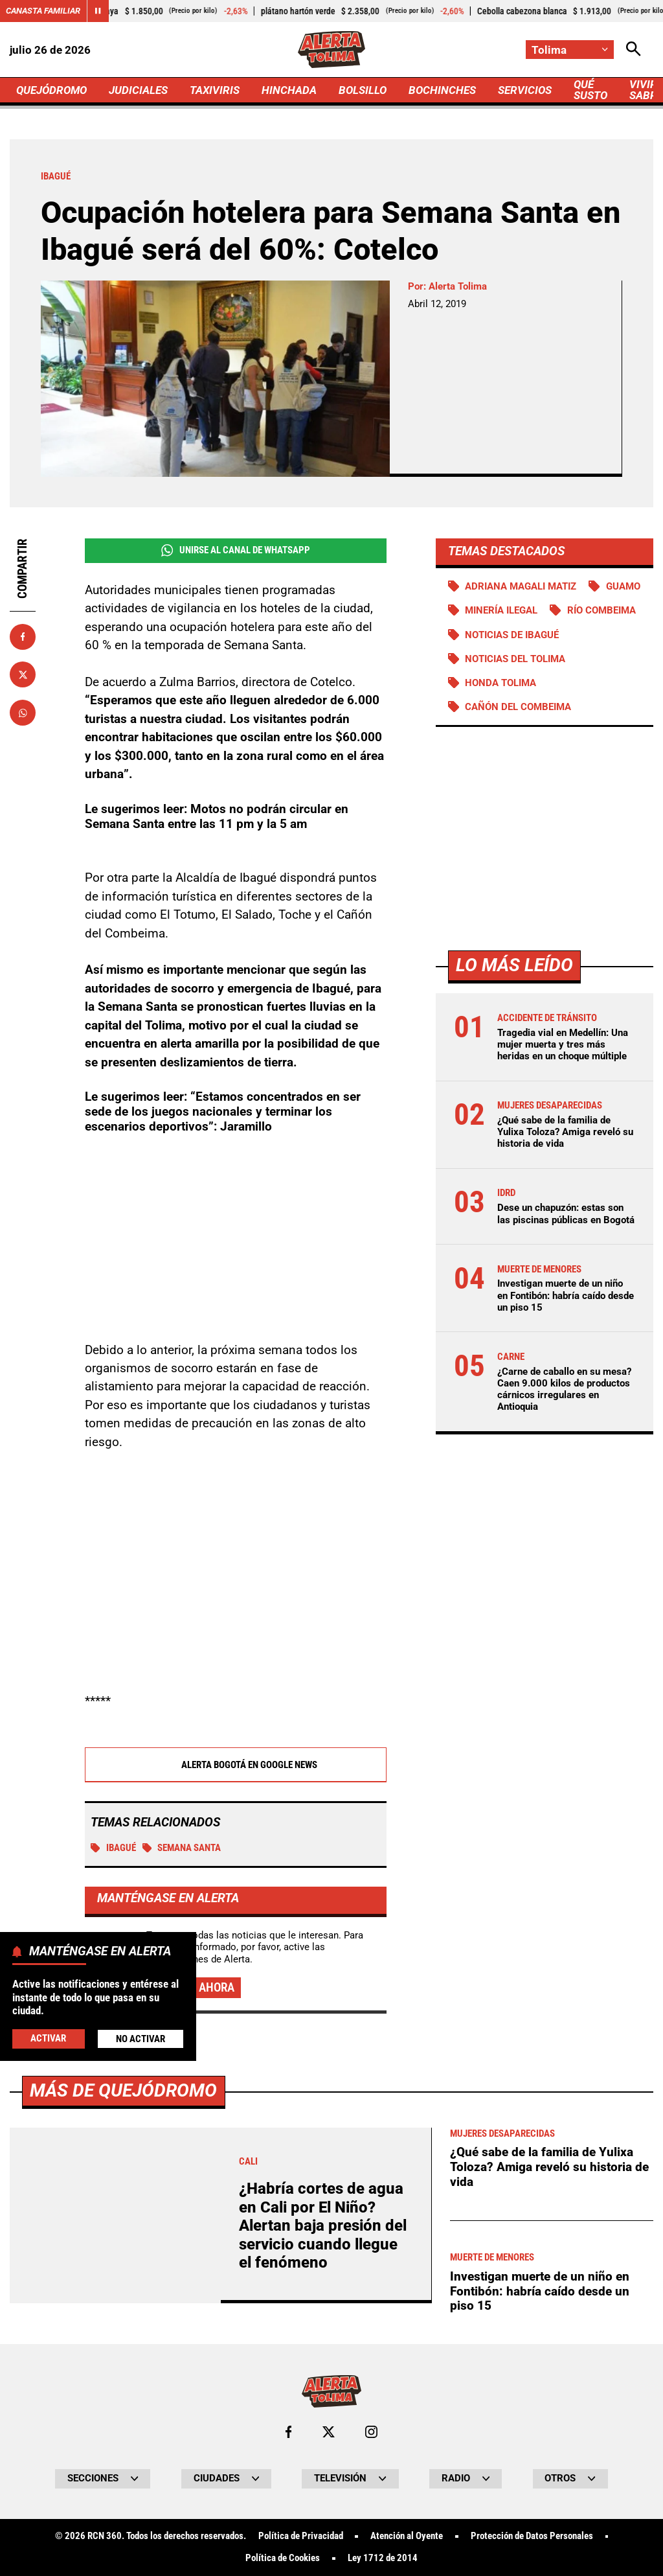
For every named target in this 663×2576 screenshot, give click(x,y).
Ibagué (113, 1848)
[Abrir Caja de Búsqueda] (633, 49)
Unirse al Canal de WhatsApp (235, 550)
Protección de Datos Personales (532, 2536)
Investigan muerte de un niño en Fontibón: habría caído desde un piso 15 (565, 1295)
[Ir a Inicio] (332, 49)
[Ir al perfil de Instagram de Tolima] (371, 2432)
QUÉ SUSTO (590, 90)
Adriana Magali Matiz (520, 586)
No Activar (140, 2039)
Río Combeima (601, 610)
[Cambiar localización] (570, 49)
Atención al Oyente (406, 2536)
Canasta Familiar (43, 11)
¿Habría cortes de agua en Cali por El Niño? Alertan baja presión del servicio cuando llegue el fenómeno (323, 2225)
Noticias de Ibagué (512, 635)
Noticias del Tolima (515, 659)
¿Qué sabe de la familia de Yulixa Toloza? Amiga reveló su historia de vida (565, 1131)
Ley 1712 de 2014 (383, 2558)
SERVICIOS (525, 90)
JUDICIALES (138, 90)
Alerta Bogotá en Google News (235, 1764)
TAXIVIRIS (215, 90)
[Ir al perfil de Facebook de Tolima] (288, 2432)
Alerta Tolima (458, 286)
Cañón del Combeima (518, 707)
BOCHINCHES (442, 90)
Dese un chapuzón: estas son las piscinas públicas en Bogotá (566, 1213)
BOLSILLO (363, 90)
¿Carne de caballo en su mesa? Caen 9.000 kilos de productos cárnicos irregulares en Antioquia (564, 1389)
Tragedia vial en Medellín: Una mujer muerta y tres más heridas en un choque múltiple (562, 1044)
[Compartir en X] (23, 674)
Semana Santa (181, 1848)
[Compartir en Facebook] (23, 637)
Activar (48, 2038)
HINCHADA (289, 90)
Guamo (623, 586)
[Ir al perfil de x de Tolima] (328, 2432)
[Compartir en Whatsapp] (23, 713)
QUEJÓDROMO (51, 90)
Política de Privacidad (300, 2536)
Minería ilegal (501, 610)
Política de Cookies (282, 2558)
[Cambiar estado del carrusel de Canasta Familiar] (98, 11)
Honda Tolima (500, 683)
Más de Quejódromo (123, 2090)
